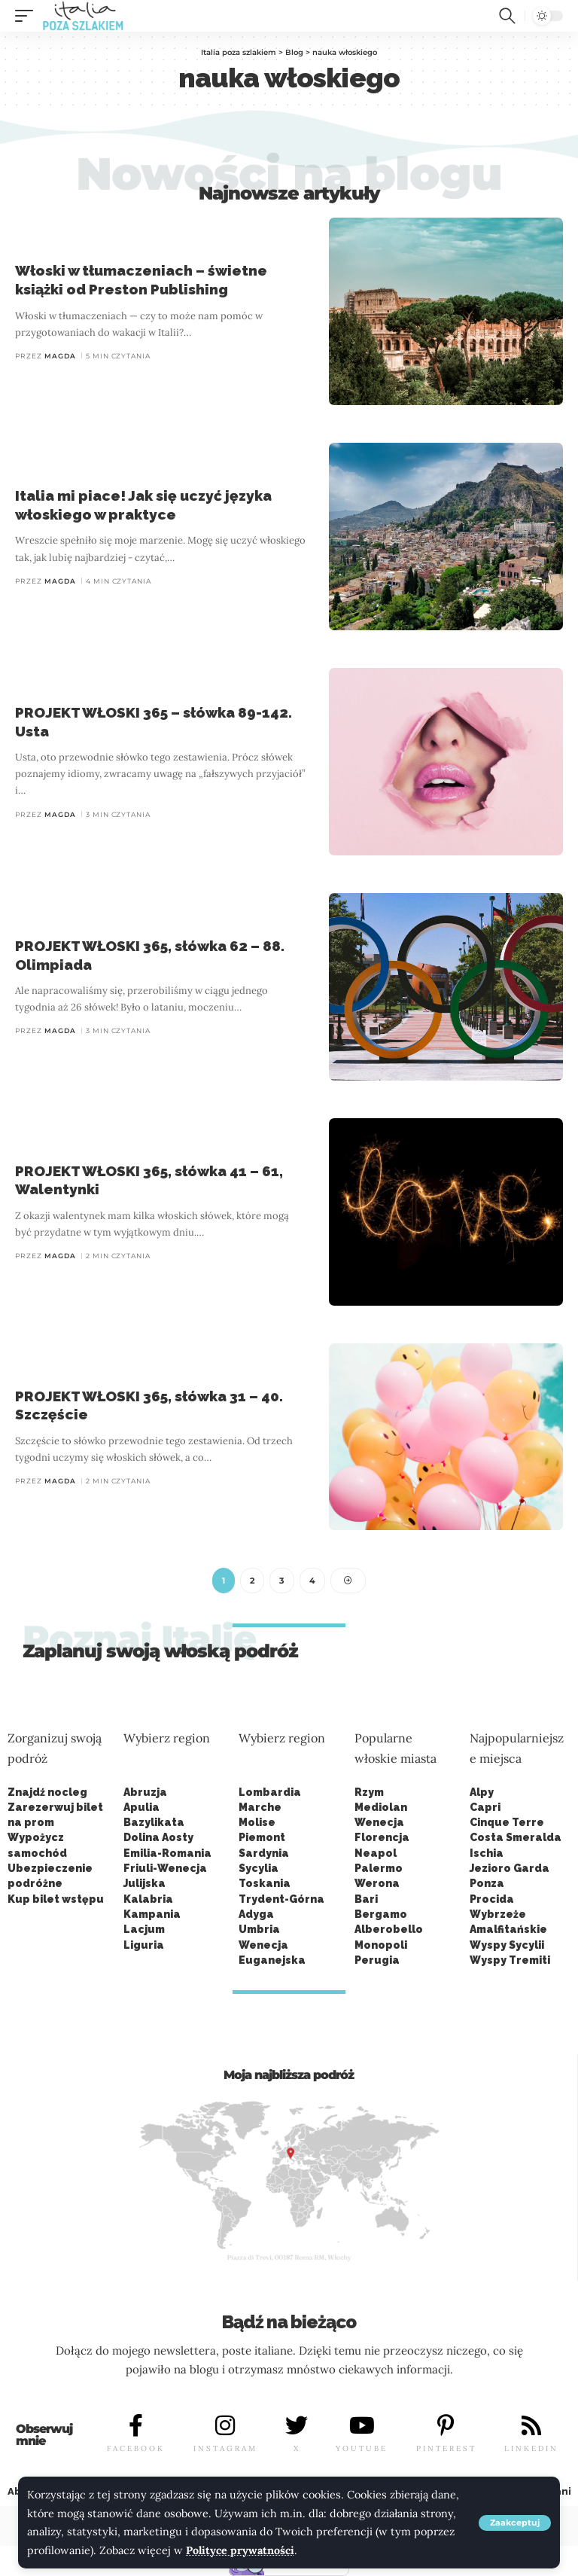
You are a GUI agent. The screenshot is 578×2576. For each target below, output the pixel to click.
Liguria (143, 1945)
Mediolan (380, 1807)
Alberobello (388, 1929)
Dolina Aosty (158, 1838)
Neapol (375, 1853)
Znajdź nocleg (47, 1792)
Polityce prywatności (240, 2550)
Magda (60, 356)
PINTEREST (446, 2448)
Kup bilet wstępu (56, 1899)
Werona (377, 1884)
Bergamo (380, 1914)
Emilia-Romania (167, 1853)
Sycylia (258, 1868)
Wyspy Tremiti (510, 1960)
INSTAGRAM (225, 2448)
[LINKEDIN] (531, 2425)
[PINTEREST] (446, 2425)
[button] (515, 2523)
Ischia (486, 1853)
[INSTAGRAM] (225, 2425)
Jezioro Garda (509, 1868)
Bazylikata (153, 1822)
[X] (296, 2425)
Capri (485, 1807)
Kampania (152, 1914)
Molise (257, 1822)
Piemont (262, 1838)
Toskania (265, 1884)
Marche (260, 1807)
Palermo (378, 1868)
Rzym (369, 1792)
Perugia (377, 1960)
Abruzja (145, 1792)
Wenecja (379, 1822)
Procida (492, 1899)
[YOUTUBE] (362, 2425)
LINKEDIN (531, 2448)
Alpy (482, 1792)
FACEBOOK (136, 2448)
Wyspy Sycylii (507, 1945)
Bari (366, 1899)
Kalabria (148, 1899)
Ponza (487, 1884)
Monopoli (380, 1945)
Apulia (141, 1807)
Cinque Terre (507, 1822)
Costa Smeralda (515, 1838)
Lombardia (270, 1792)
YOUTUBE (362, 2448)
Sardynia (264, 1853)
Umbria (259, 1929)
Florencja (381, 1838)
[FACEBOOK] (136, 2425)
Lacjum (144, 1929)
